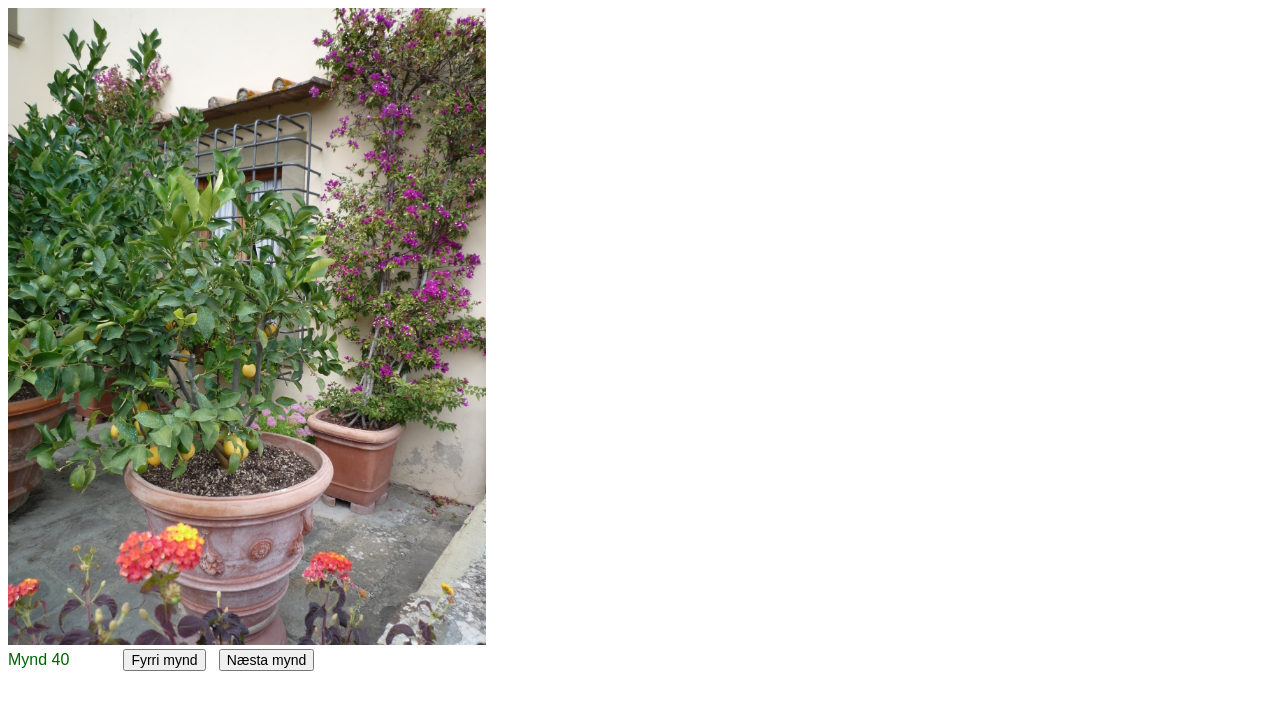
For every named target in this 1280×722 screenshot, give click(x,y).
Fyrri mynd (164, 660)
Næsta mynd (266, 660)
